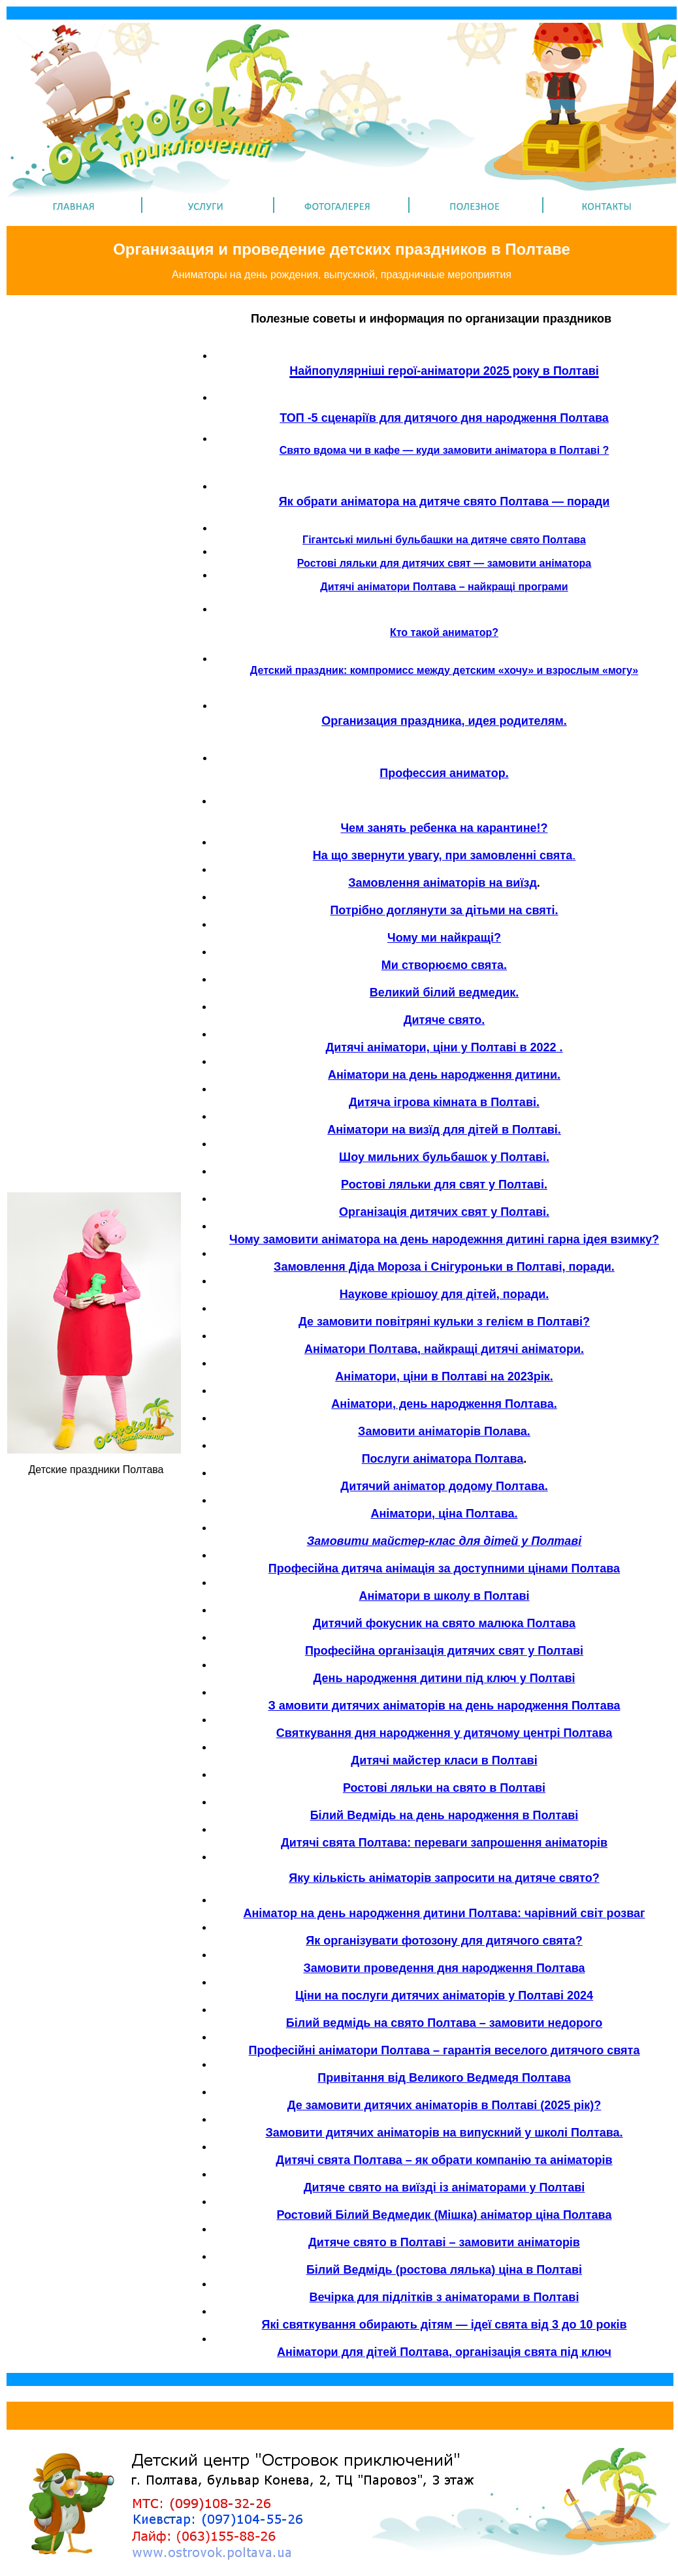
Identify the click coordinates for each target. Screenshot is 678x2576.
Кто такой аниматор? (444, 632)
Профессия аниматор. (443, 773)
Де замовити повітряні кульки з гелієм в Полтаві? (444, 1321)
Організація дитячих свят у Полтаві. (444, 1211)
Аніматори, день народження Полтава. (444, 1403)
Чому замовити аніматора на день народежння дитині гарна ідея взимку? (444, 1239)
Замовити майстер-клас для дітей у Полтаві (444, 1541)
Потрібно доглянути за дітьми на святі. (444, 910)
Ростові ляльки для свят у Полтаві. (444, 1184)
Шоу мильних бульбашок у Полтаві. (444, 1157)
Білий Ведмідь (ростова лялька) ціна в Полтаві (444, 2269)
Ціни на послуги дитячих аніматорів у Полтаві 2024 (444, 1995)
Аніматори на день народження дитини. (444, 1074)
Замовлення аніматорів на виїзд (442, 882)
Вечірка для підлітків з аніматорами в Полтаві (444, 2297)
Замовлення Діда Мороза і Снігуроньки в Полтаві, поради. (444, 1266)
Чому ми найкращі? (444, 937)
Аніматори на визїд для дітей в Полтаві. (444, 1129)
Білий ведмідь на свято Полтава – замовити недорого (444, 2022)
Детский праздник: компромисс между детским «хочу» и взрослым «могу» (444, 670)
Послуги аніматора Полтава (443, 1458)
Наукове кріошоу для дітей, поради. (444, 1294)
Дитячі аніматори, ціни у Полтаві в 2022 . (443, 1047)
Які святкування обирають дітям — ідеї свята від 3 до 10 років (444, 2324)
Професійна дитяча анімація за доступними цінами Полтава (444, 1568)
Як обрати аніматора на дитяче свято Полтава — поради (444, 501)
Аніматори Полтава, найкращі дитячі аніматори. (444, 1349)
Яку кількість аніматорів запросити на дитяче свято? (444, 1877)
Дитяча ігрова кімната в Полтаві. (444, 1102)
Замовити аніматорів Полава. (444, 1431)
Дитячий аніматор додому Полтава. (443, 1486)
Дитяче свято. (444, 1019)
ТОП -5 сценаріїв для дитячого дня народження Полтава (444, 417)
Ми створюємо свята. (444, 965)
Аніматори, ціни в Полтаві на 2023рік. (444, 1376)
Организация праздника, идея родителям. (444, 720)
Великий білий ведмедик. (444, 992)
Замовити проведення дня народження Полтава (444, 1968)
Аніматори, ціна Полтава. (443, 1513)
